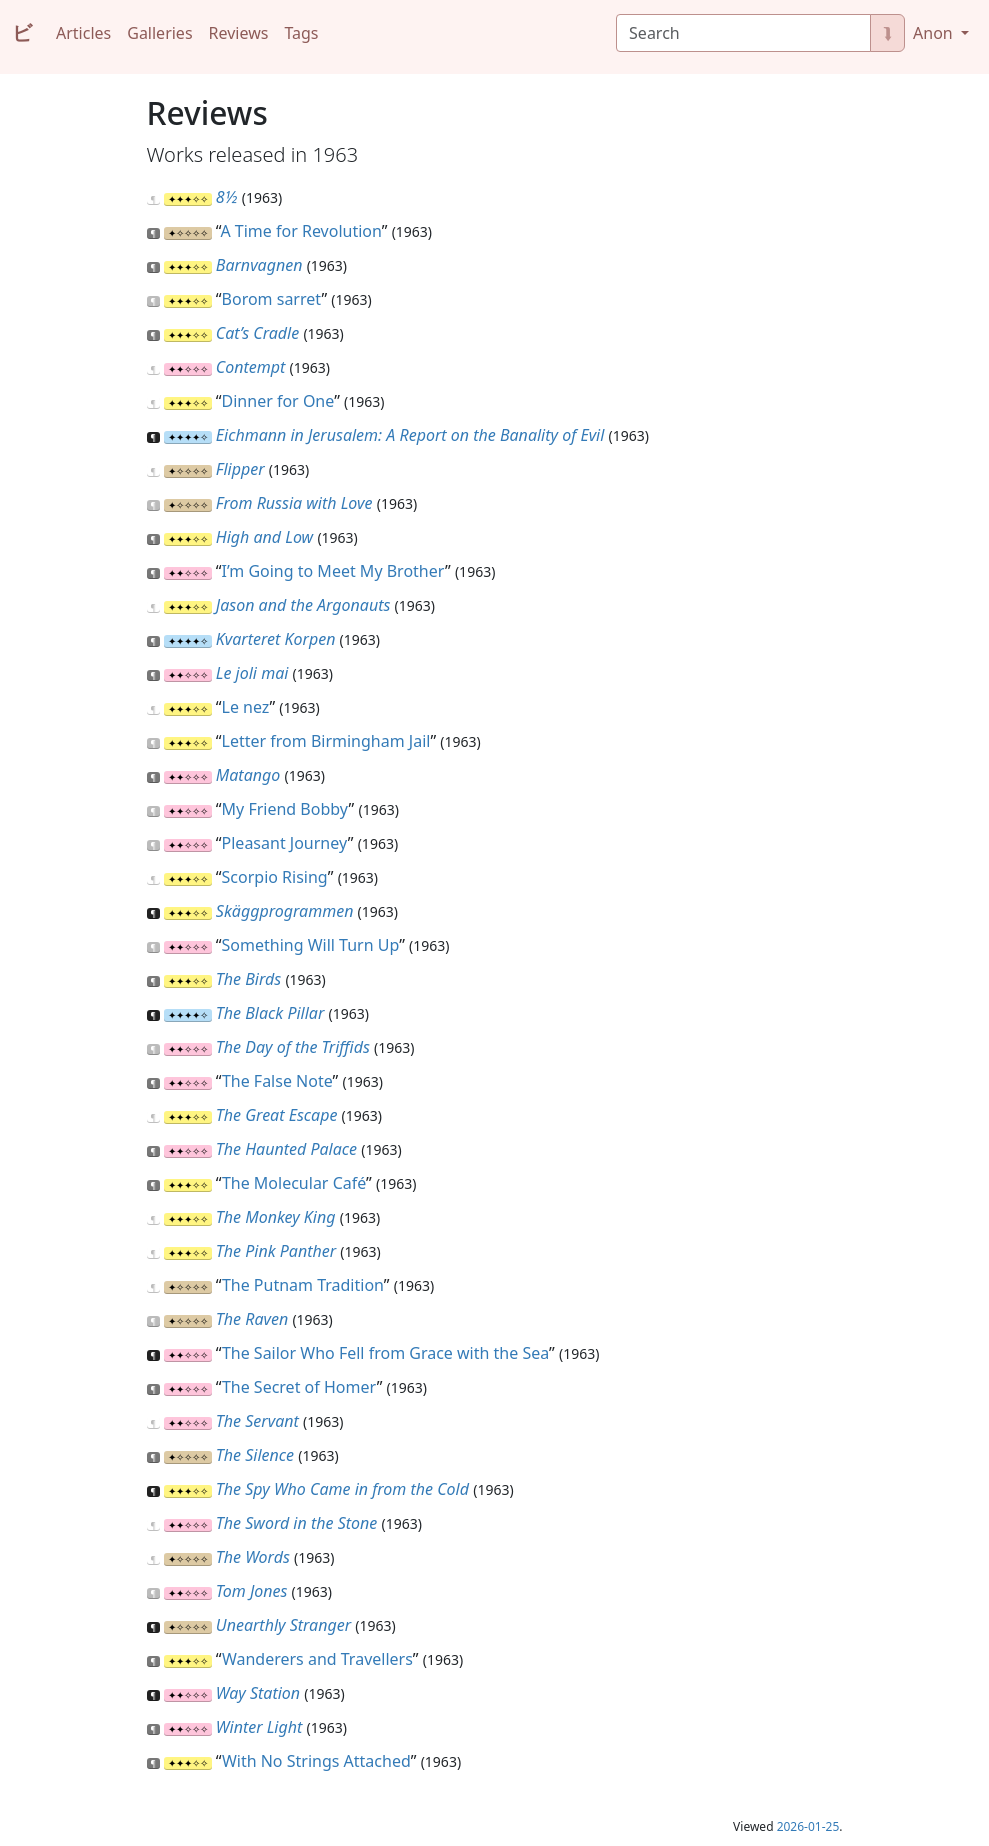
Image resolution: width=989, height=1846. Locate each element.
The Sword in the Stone (296, 1523)
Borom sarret (272, 299)
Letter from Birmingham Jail (326, 741)
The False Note (277, 1081)
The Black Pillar (270, 1013)
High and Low (264, 537)
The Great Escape (277, 1115)
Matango (248, 775)
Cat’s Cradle (257, 333)
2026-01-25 (808, 1826)
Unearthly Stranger (283, 1625)
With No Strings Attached (316, 1761)
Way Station (258, 1693)
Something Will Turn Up (311, 945)
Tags (301, 33)
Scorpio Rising (275, 877)
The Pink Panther (276, 1251)
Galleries (159, 33)
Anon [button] (935, 33)
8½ (227, 197)
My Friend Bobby (285, 809)
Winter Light (259, 1727)
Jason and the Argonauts (303, 605)
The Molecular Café (294, 1183)
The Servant (257, 1421)
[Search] (743, 33)
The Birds (248, 979)
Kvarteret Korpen (276, 639)
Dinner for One (278, 401)
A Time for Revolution (300, 231)
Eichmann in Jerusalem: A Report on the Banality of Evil (410, 435)
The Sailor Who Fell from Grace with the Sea (385, 1353)
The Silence (255, 1455)
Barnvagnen (259, 265)
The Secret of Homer (299, 1387)
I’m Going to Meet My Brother (333, 571)
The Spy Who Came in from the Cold (342, 1489)
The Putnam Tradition (303, 1285)
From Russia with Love (294, 503)
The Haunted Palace (286, 1149)
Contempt (251, 367)
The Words (253, 1557)
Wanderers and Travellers (317, 1659)
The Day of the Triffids (293, 1047)
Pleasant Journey (285, 843)
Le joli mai (252, 673)
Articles (83, 33)
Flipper (240, 469)
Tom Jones (252, 1591)
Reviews (239, 33)
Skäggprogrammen (285, 911)
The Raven (252, 1319)
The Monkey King (276, 1217)
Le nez (246, 707)
